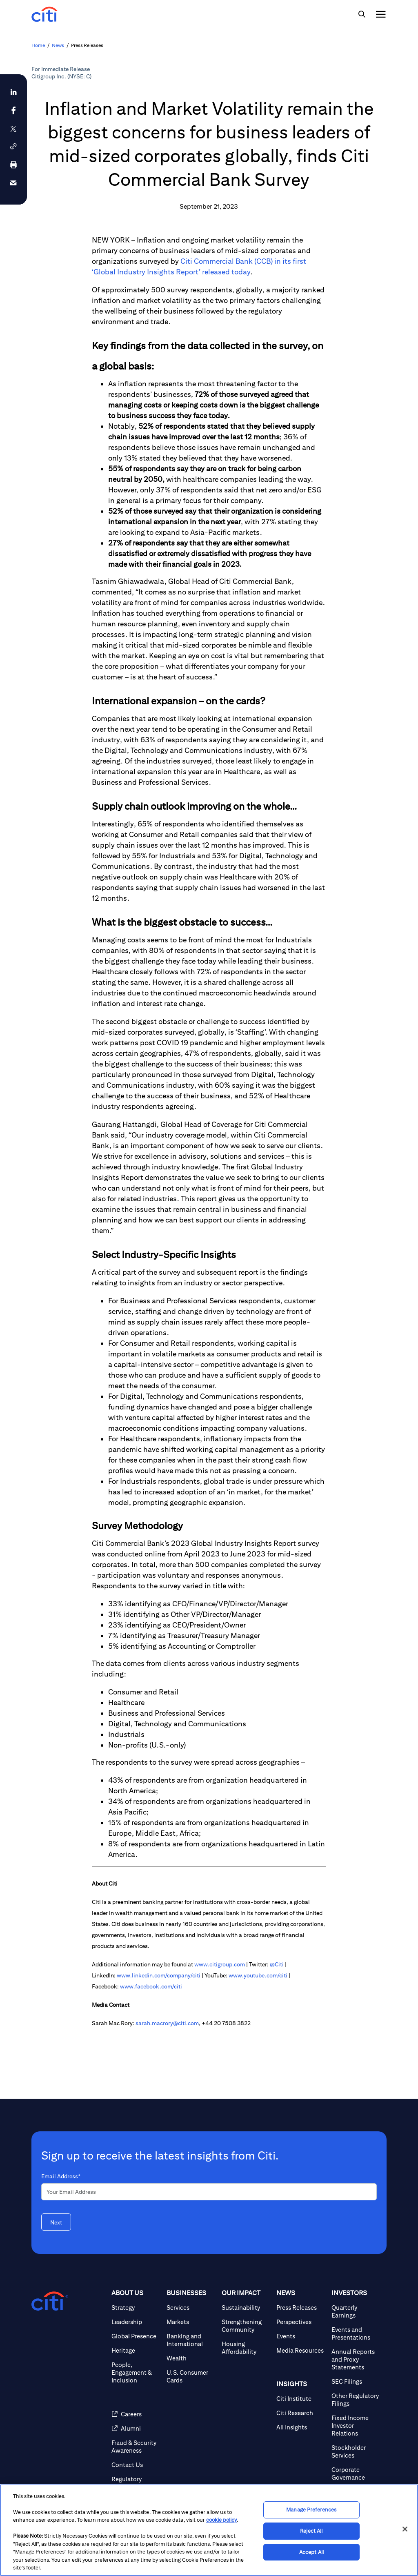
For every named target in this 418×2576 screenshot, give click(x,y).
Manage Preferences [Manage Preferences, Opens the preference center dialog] (311, 2510)
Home (38, 45)
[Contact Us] (135, 2465)
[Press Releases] (300, 2307)
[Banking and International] (191, 2340)
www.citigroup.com (219, 1964)
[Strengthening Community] (246, 2325)
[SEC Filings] (355, 2381)
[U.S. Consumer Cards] (191, 2376)
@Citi (277, 1964)
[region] (209, 2530)
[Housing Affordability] (246, 2348)
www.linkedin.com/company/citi (158, 1975)
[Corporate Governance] (355, 2473)
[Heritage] (135, 2350)
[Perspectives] (300, 2322)
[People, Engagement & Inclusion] (135, 2372)
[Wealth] (191, 2358)
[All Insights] (300, 2427)
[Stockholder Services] (355, 2451)
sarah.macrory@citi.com (167, 2023)
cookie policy (221, 2520)
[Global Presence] (135, 2336)
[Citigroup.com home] (49, 2301)
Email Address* (60, 2176)
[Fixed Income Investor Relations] (355, 2425)
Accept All (311, 2552)
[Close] (405, 2529)
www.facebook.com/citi (151, 1986)
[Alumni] (135, 2428)
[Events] (300, 2336)
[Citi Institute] (300, 2398)
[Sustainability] (246, 2307)
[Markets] (191, 2322)
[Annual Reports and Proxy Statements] (355, 2359)
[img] (362, 14)
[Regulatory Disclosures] (135, 2483)
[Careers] (135, 2414)
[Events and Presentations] (355, 2333)
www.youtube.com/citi (258, 1975)
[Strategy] (135, 2307)
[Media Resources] (300, 2350)
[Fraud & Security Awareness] (135, 2446)
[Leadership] (135, 2322)
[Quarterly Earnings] (355, 2311)
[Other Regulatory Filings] (355, 2399)
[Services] (191, 2307)
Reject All (311, 2531)
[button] (13, 146)
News (58, 45)
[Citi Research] (300, 2413)
